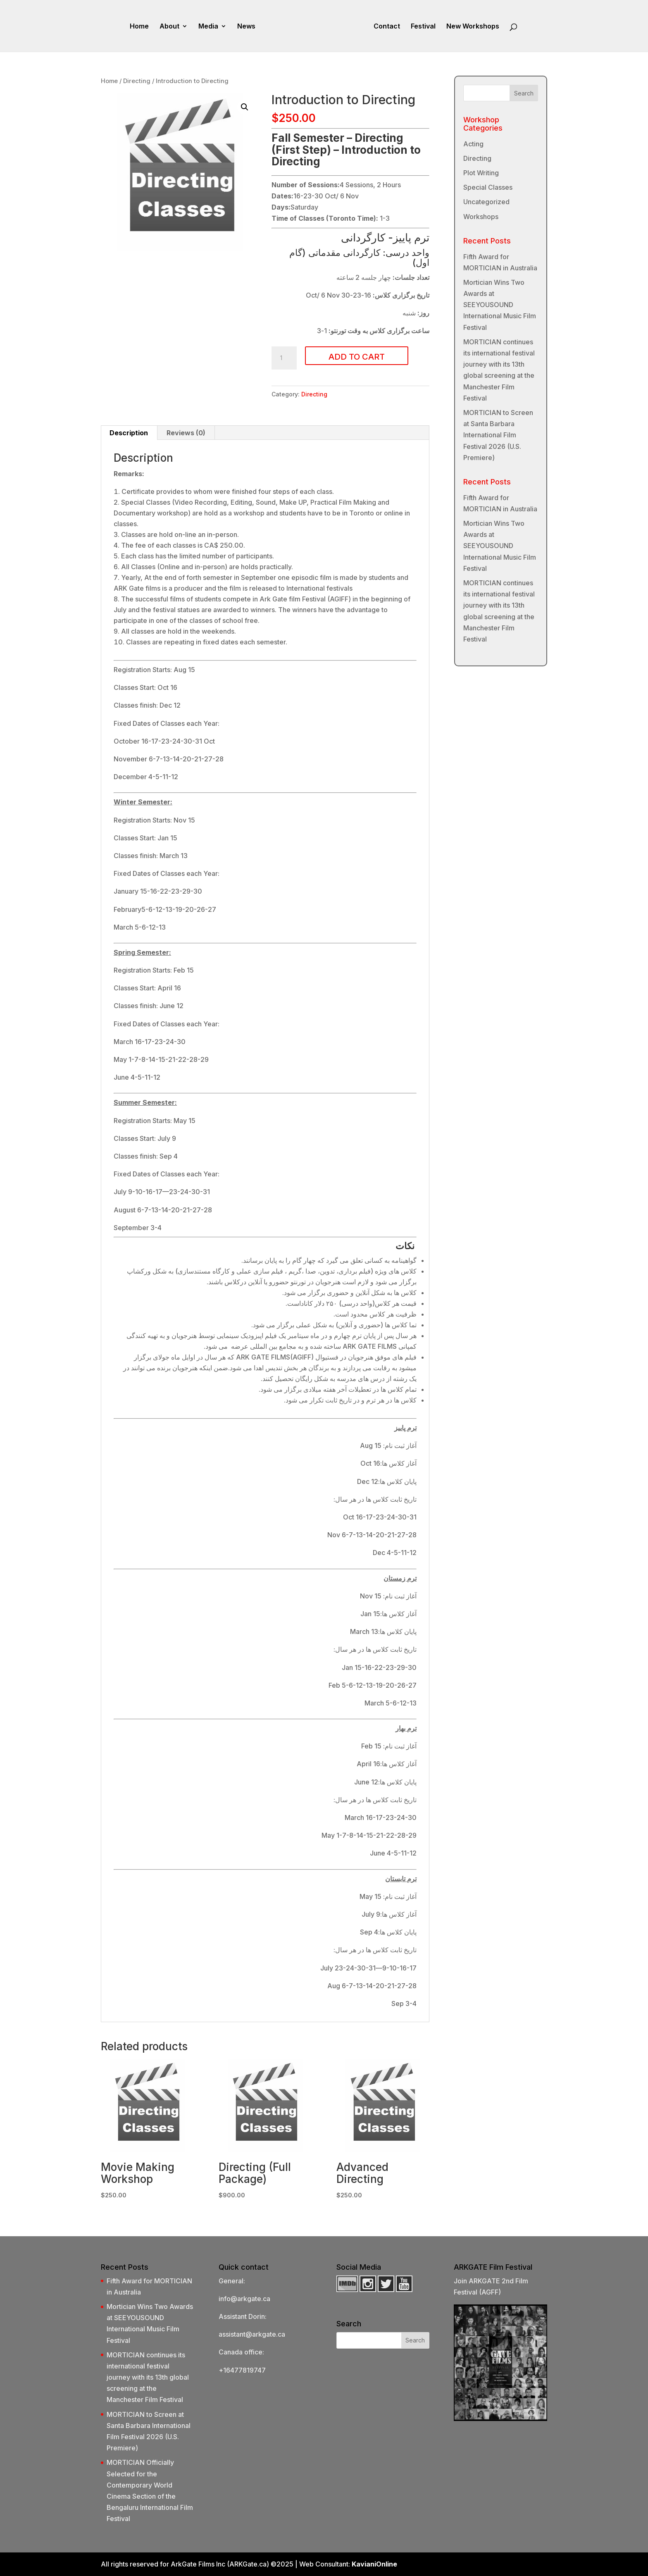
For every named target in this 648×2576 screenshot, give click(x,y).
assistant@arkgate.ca (252, 2334)
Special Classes (487, 187)
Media (208, 26)
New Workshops (472, 26)
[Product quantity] (284, 358)
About (169, 26)
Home (139, 26)
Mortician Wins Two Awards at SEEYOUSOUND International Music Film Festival (499, 305)
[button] (244, 107)
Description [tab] (129, 433)
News (246, 26)
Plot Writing (481, 173)
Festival (423, 26)
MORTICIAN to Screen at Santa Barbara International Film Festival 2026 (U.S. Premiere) (498, 435)
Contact (387, 26)
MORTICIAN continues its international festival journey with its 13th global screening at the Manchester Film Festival (148, 2377)
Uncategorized (486, 202)
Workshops (480, 216)
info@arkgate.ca (244, 2299)
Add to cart (357, 357)
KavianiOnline (374, 2564)
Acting (473, 144)
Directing (136, 81)
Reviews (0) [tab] (186, 433)
